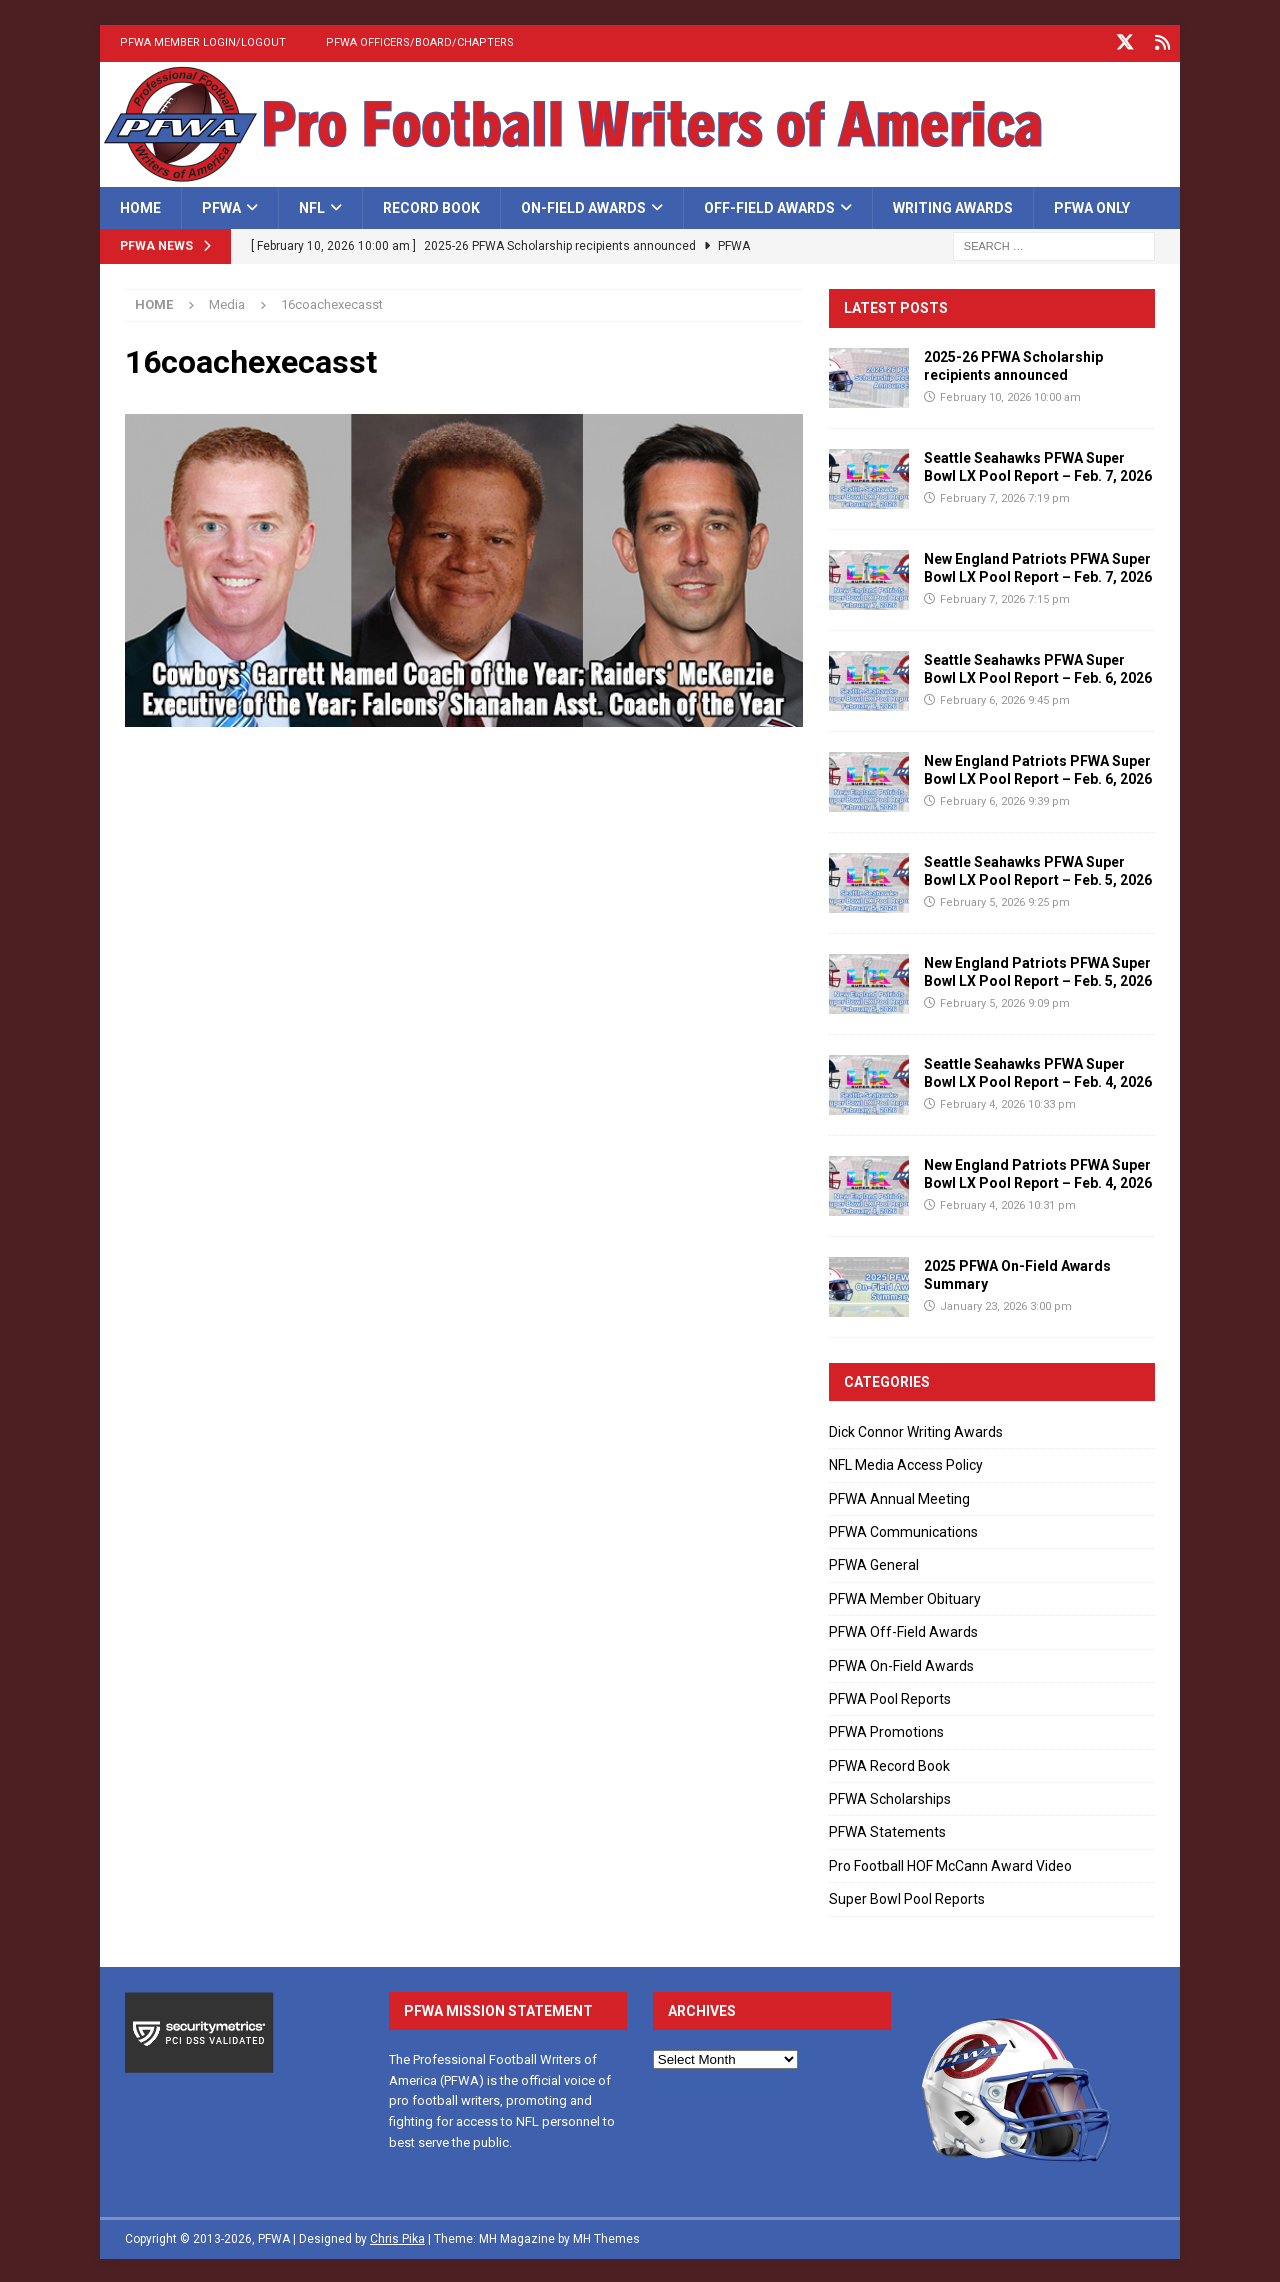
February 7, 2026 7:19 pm (1005, 496)
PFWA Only (1092, 206)
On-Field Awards (583, 206)
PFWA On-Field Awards (901, 1664)
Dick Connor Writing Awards (916, 1430)
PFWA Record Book (889, 1764)
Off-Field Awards (769, 206)
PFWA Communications (903, 1530)
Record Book (431, 206)
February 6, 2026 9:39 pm (1005, 799)
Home (140, 206)
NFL (312, 206)
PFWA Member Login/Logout (203, 42)
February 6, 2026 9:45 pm (1005, 698)
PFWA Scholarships (890, 1797)
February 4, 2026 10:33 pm (1008, 1102)
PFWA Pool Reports (890, 1697)
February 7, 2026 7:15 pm (1005, 597)
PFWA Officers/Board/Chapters (420, 42)
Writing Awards (953, 206)
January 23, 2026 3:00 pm (1006, 1304)
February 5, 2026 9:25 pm (1005, 900)
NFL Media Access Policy (906, 1463)
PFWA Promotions (886, 1730)
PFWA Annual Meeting (899, 1497)
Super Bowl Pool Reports (907, 1897)
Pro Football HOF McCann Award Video (950, 1864)
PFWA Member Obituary (905, 1597)
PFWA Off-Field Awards (903, 1630)
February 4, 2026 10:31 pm (1008, 1203)
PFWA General (874, 1563)
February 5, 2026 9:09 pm (1005, 1001)
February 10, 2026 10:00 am (1010, 395)
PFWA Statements (887, 1830)
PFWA (221, 206)
